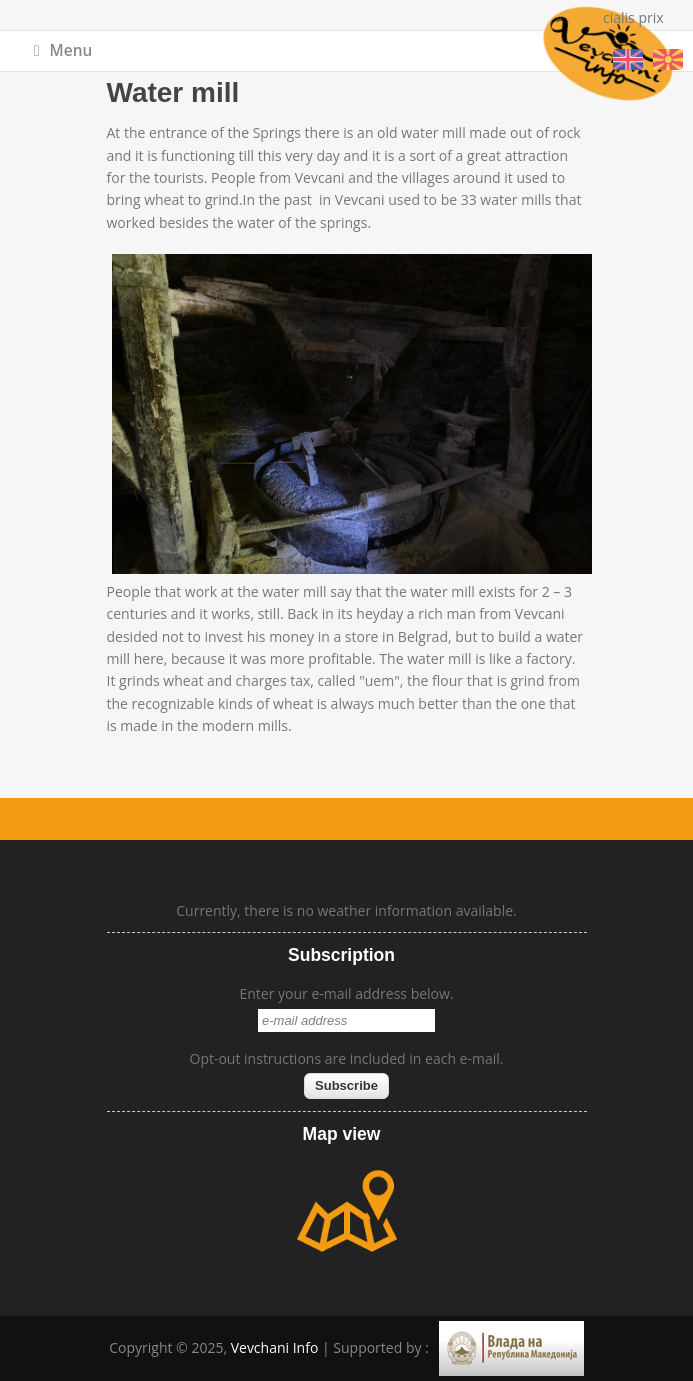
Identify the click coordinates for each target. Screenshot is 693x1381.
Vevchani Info (275, 1347)
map (347, 1211)
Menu (63, 50)
